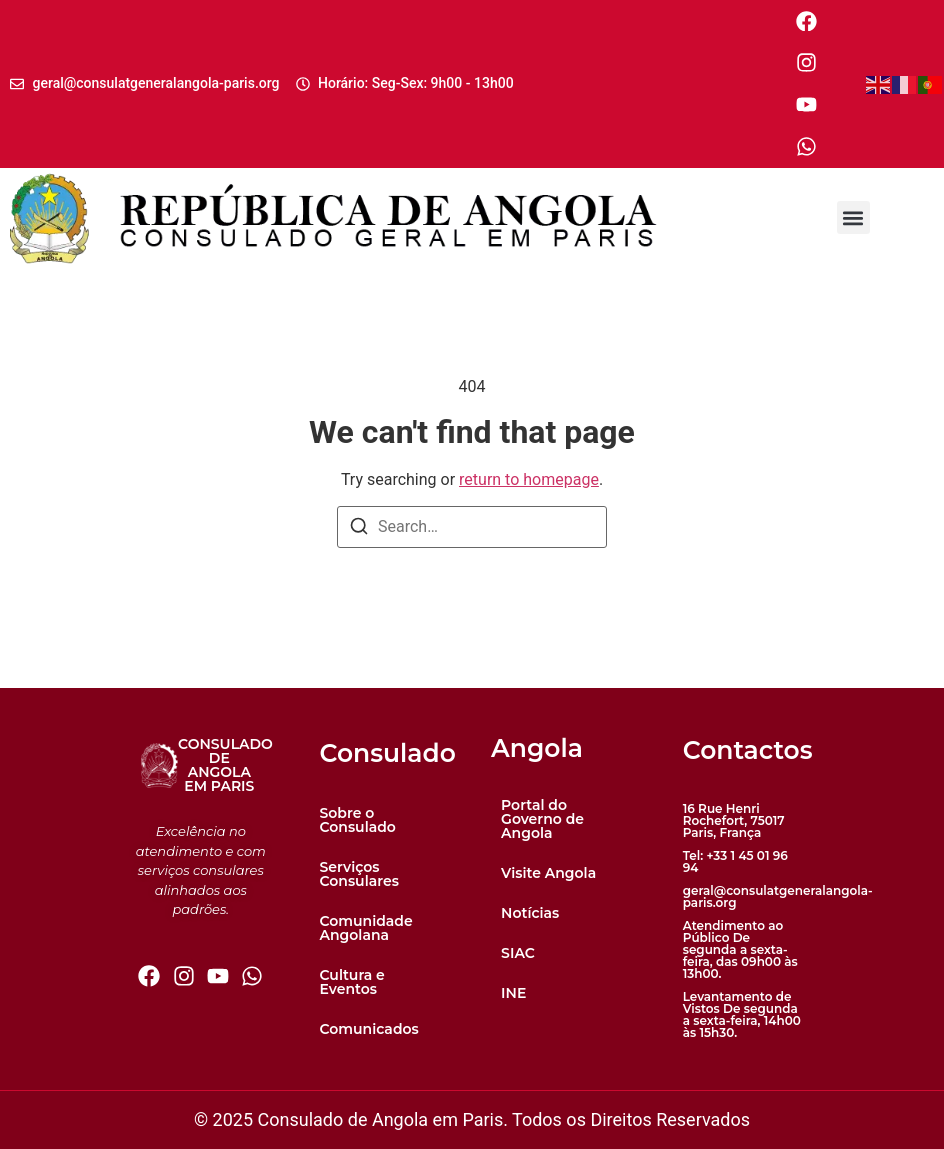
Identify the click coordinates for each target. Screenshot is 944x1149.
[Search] (359, 529)
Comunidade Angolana (366, 928)
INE (513, 993)
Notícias (530, 913)
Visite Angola (548, 873)
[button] (853, 218)
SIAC (518, 953)
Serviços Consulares (359, 874)
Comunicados (369, 1029)
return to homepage (529, 479)
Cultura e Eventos (352, 982)
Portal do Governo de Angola (542, 819)
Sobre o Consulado (358, 820)
